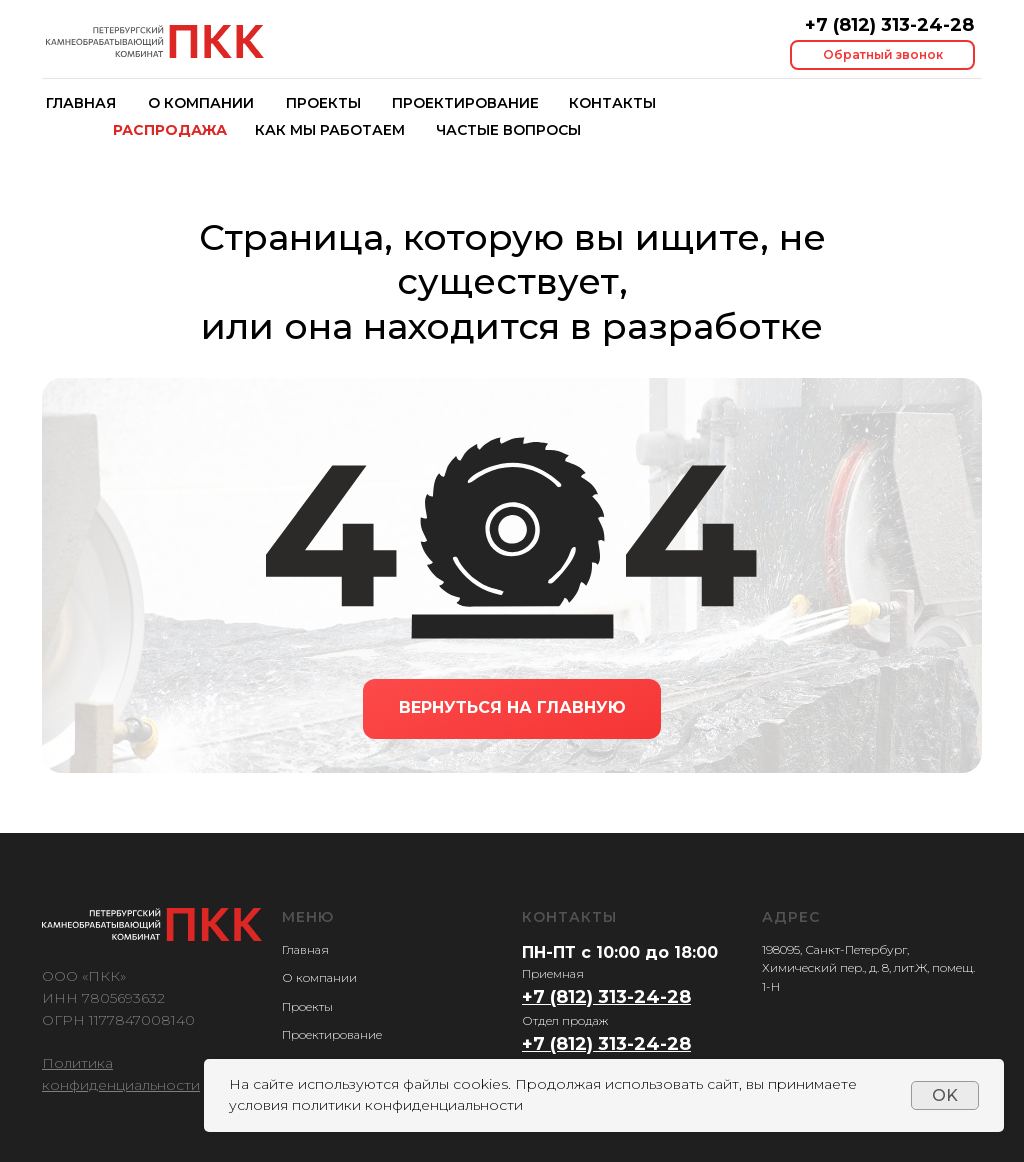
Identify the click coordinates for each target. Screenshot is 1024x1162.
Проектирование (465, 103)
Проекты (307, 1006)
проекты (323, 103)
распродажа (170, 130)
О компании (319, 977)
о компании (201, 103)
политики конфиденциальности (407, 1105)
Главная (305, 949)
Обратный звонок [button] (883, 54)
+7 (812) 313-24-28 (889, 25)
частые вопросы (508, 130)
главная (81, 103)
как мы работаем (330, 130)
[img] (155, 41)
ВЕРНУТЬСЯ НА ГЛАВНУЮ (512, 707)
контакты (612, 103)
